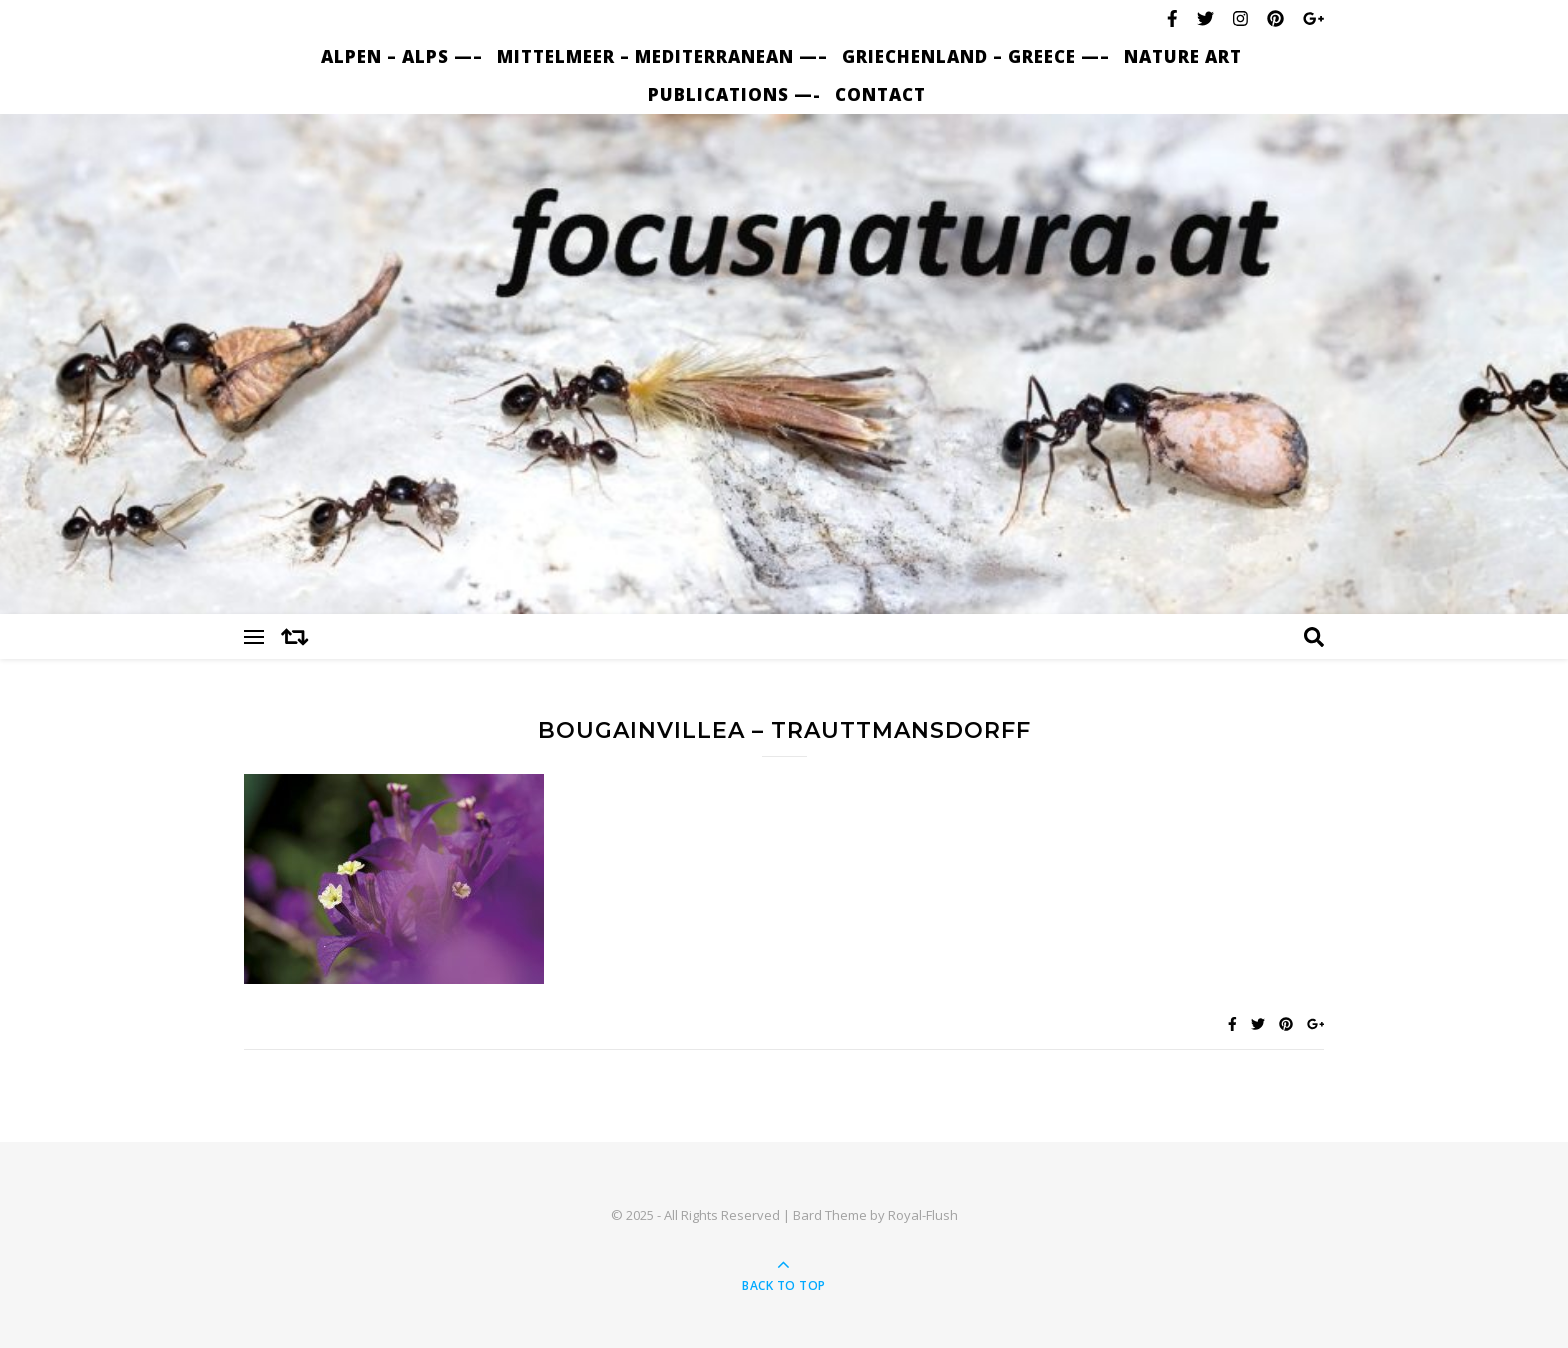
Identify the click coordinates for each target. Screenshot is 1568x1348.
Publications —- (734, 94)
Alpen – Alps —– (402, 56)
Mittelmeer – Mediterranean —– (662, 56)
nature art (1183, 56)
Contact (880, 94)
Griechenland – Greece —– (976, 56)
